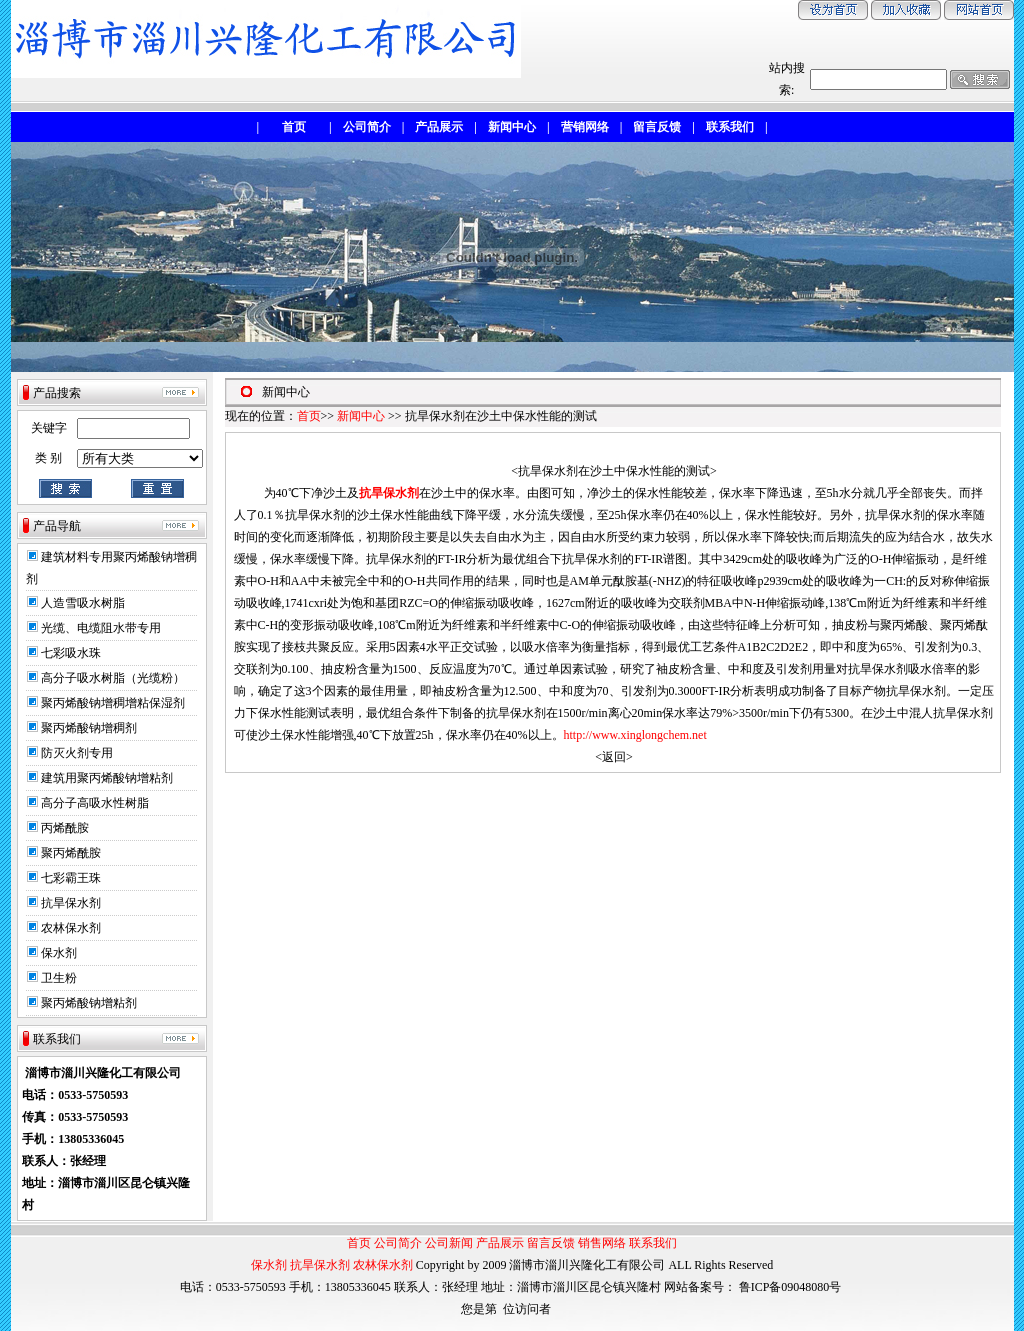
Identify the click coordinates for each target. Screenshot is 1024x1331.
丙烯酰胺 (65, 828)
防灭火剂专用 (77, 753)
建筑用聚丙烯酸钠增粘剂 (107, 778)
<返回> (614, 757)
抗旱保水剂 (71, 903)
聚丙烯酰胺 (71, 853)
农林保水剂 (71, 928)
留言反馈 (551, 1243)
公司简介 (398, 1243)
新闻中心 (361, 416)
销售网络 (602, 1243)
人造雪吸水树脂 (83, 603)
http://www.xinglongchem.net (635, 735)
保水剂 (59, 953)
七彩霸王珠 (71, 878)
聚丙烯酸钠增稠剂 (89, 728)
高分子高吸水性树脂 (95, 803)
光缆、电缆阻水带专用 (101, 628)
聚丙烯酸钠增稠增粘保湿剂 (113, 703)
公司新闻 (449, 1243)
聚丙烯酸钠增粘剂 (89, 1003)
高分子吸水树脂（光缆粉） (113, 678)
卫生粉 (59, 978)
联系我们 (653, 1243)
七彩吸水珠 (71, 653)
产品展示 (500, 1243)
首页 (309, 416)
